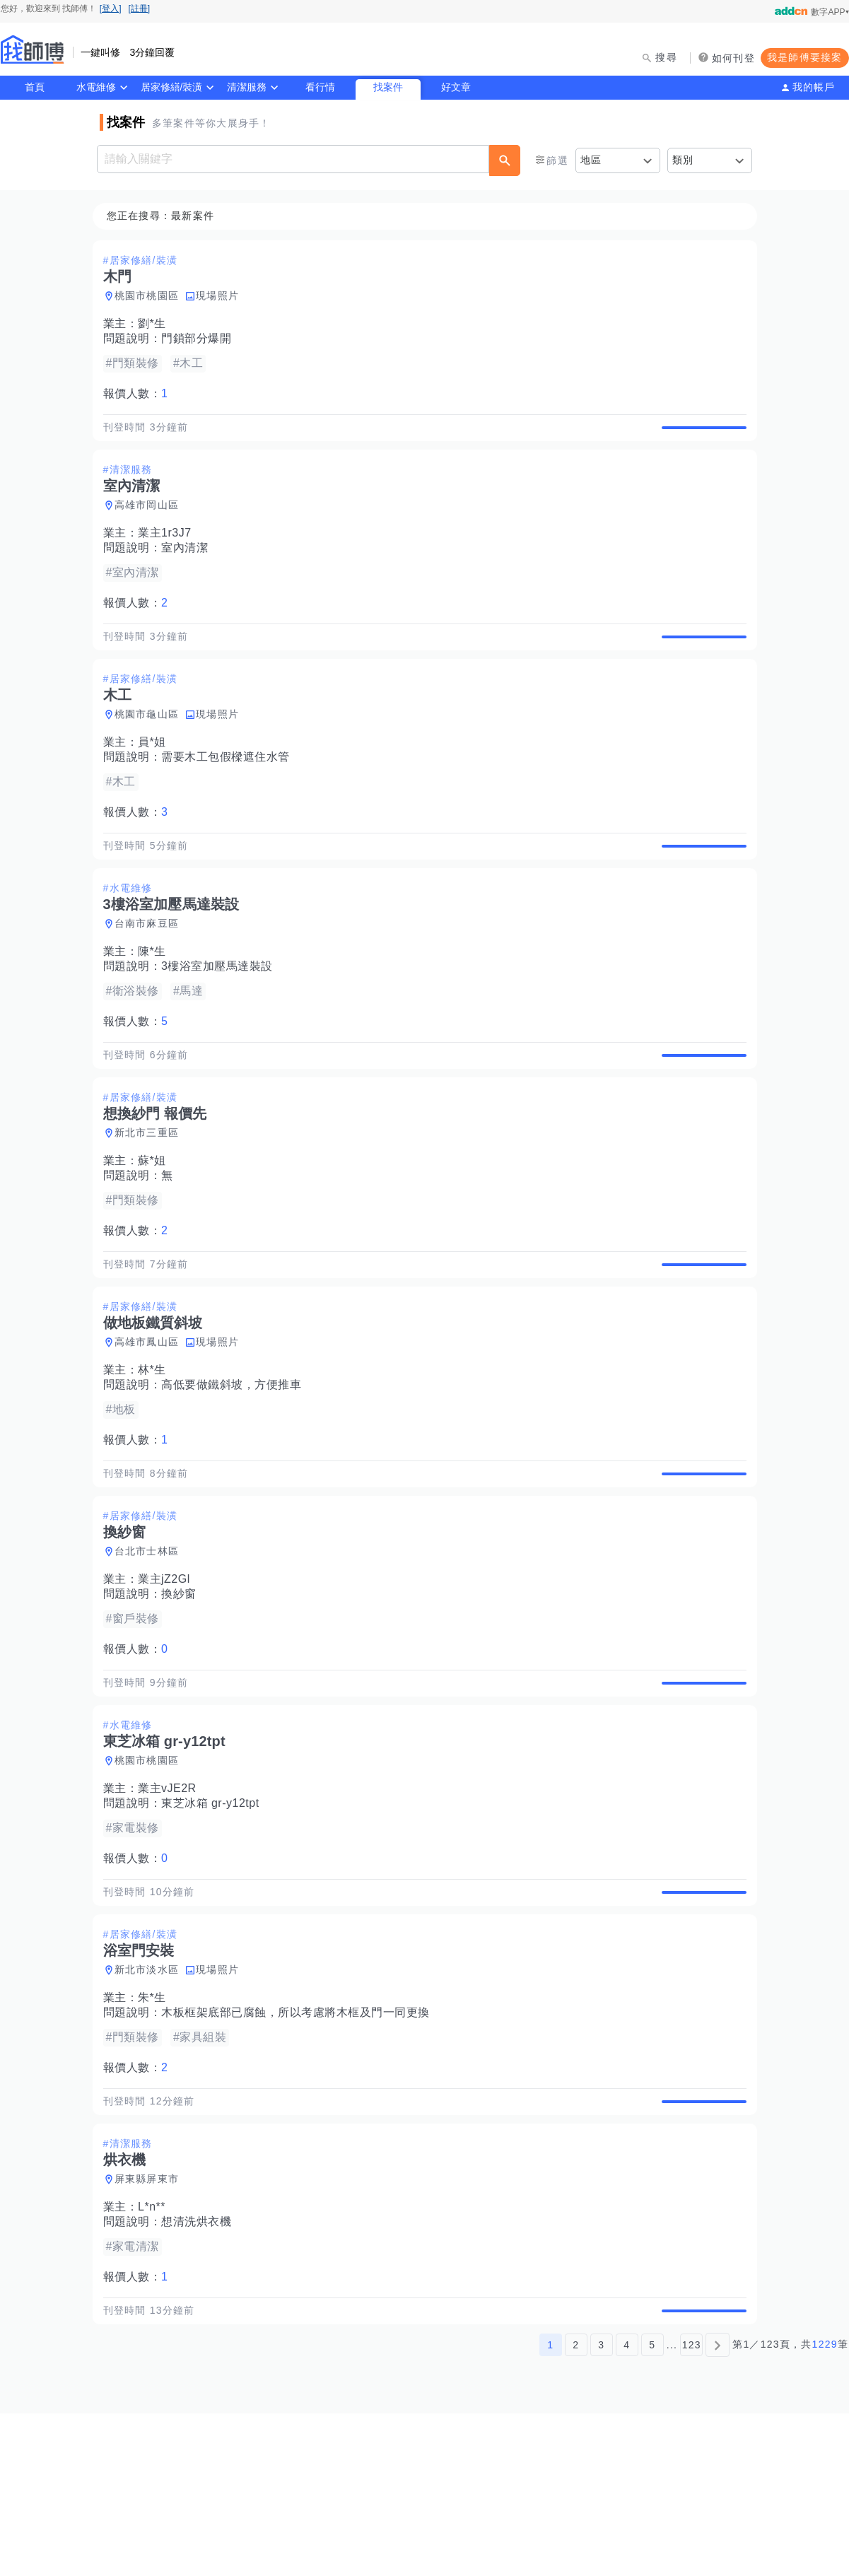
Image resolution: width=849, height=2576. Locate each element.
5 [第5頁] (652, 2507)
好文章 (456, 87)
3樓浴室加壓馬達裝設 (221, 1015)
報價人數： (139, 394)
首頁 (35, 87)
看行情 (320, 87)
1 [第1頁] (550, 2507)
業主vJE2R (171, 1903)
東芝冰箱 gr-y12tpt (214, 1917)
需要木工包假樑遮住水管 (229, 790)
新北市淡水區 (151, 2100)
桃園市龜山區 (151, 747)
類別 (683, 159)
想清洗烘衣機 (200, 2369)
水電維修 (96, 87)
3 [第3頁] (601, 2507)
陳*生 (156, 1001)
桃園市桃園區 (151, 296)
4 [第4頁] (626, 2507)
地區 (591, 159)
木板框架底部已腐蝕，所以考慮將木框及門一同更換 (299, 2143)
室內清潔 (188, 564)
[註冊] (140, 8)
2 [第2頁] (576, 2507)
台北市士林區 (151, 1649)
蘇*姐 (156, 1226)
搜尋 (666, 57)
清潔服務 (247, 87)
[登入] (111, 8)
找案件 (388, 87)
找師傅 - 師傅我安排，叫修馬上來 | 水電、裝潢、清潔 (32, 49)
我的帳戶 (814, 87)
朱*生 (156, 2128)
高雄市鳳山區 (151, 1423)
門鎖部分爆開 (200, 339)
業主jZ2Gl (168, 1677)
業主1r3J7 (169, 550)
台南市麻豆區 (151, 972)
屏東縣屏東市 (151, 2325)
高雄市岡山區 (151, 521)
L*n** (156, 2354)
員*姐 (156, 775)
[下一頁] (717, 2507)
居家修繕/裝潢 (172, 87)
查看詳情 (700, 435)
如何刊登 (733, 58)
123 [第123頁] (691, 2507)
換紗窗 (183, 1692)
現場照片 (221, 296)
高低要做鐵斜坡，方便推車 (235, 1466)
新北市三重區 (151, 1198)
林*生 (156, 1452)
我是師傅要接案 (805, 57)
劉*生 (156, 324)
